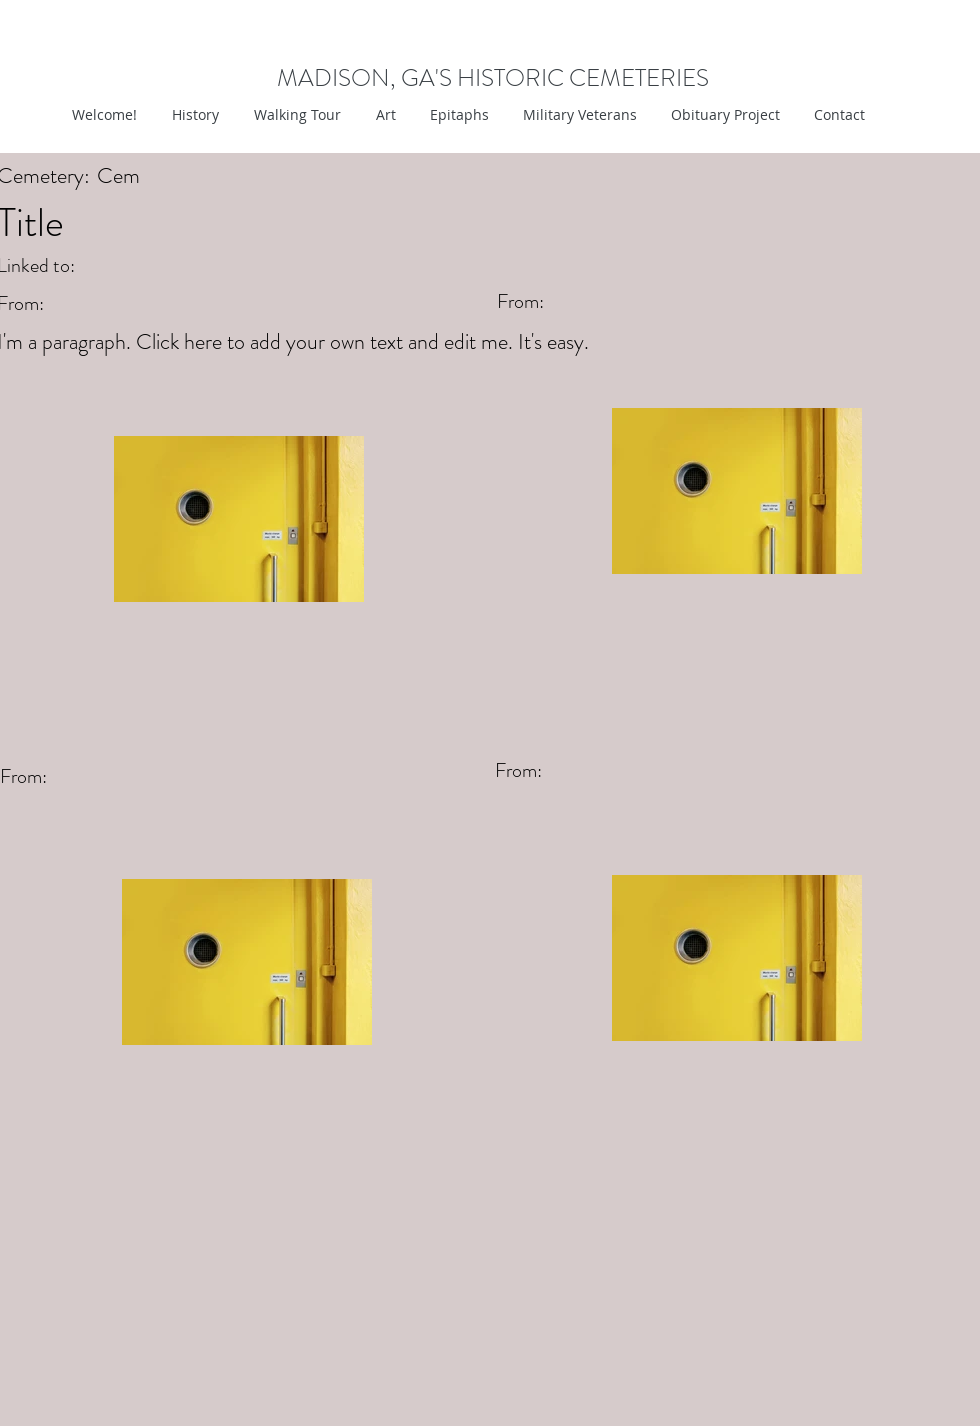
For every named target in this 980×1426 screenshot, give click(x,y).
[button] (383, 115)
